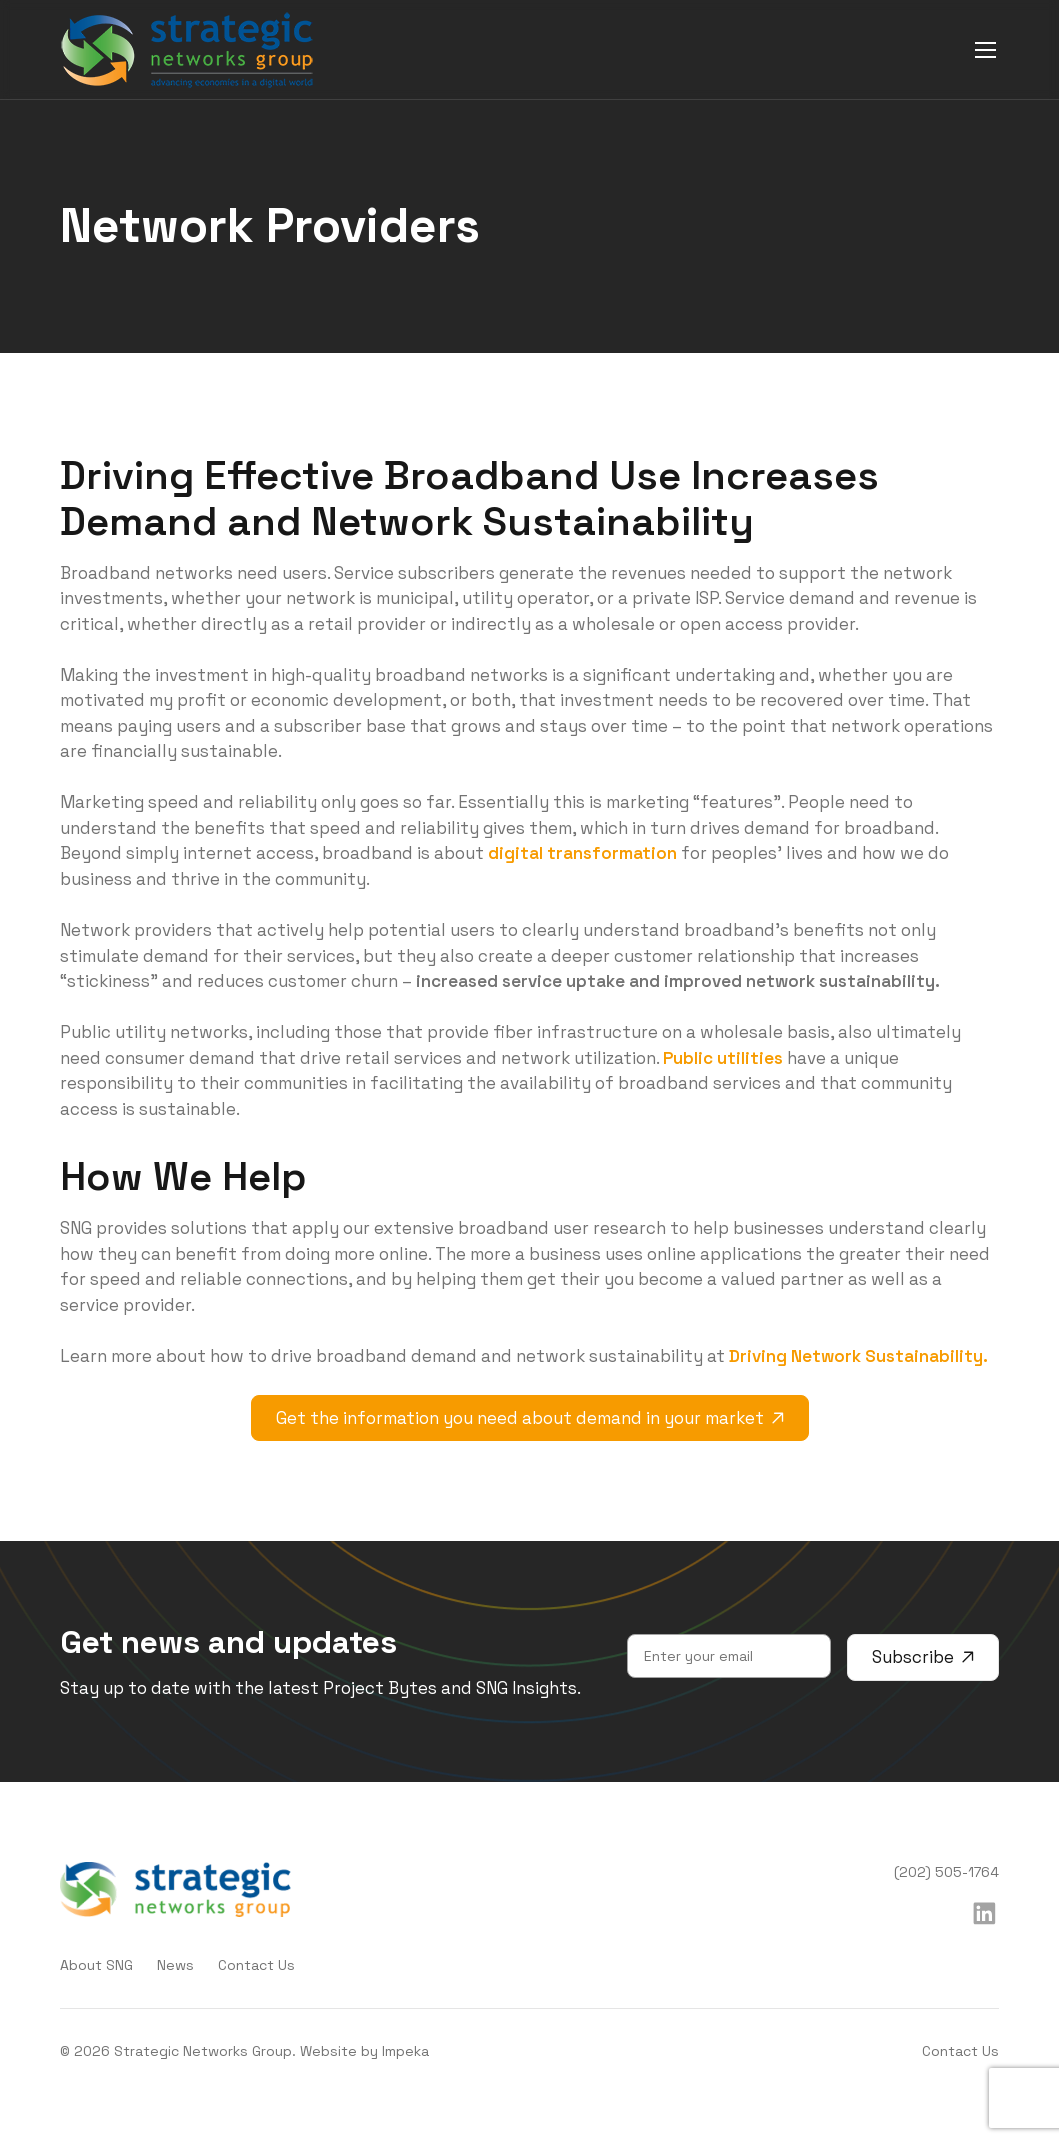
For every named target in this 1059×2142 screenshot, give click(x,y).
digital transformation (582, 853)
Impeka (405, 2051)
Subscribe (923, 1657)
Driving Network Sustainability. (858, 1356)
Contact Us (256, 1965)
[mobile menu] (985, 49)
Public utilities (723, 1058)
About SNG (96, 1965)
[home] (187, 50)
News (175, 1965)
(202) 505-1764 (946, 1872)
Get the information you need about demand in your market (530, 1418)
